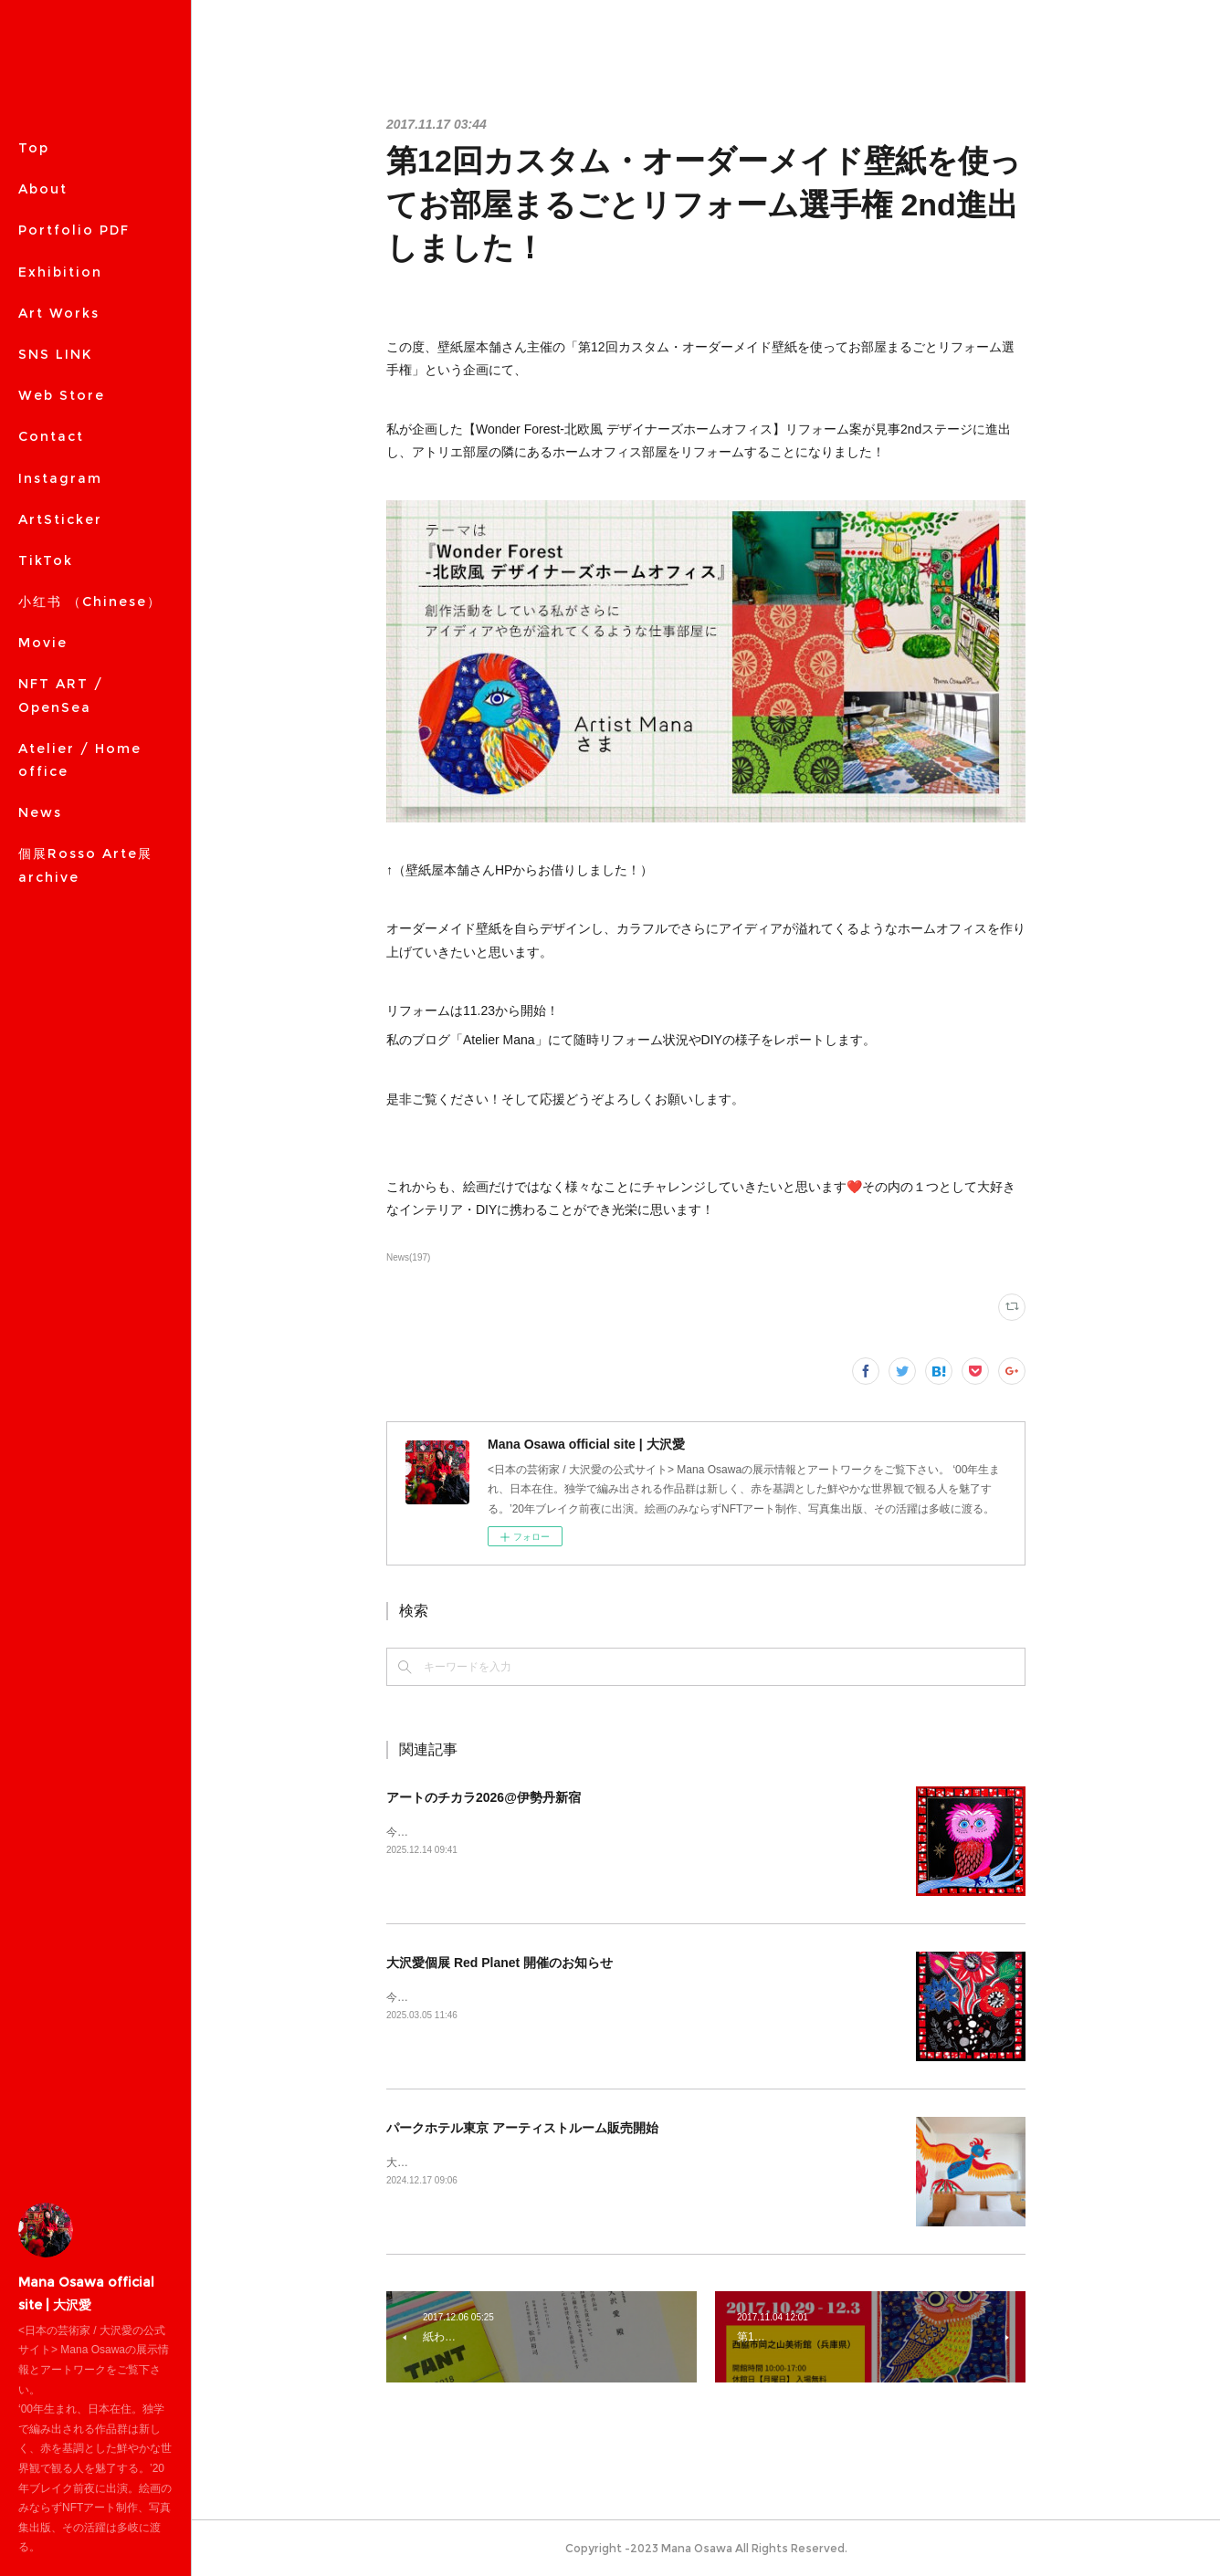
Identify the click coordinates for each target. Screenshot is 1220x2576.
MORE (42, 395)
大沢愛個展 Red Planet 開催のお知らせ (499, 1962)
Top (33, 148)
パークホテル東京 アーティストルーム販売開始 (522, 2127)
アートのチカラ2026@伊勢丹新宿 (483, 1797)
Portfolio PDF (74, 230)
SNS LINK (55, 354)
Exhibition (60, 272)
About (43, 189)
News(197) (408, 1257)
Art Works (59, 313)
